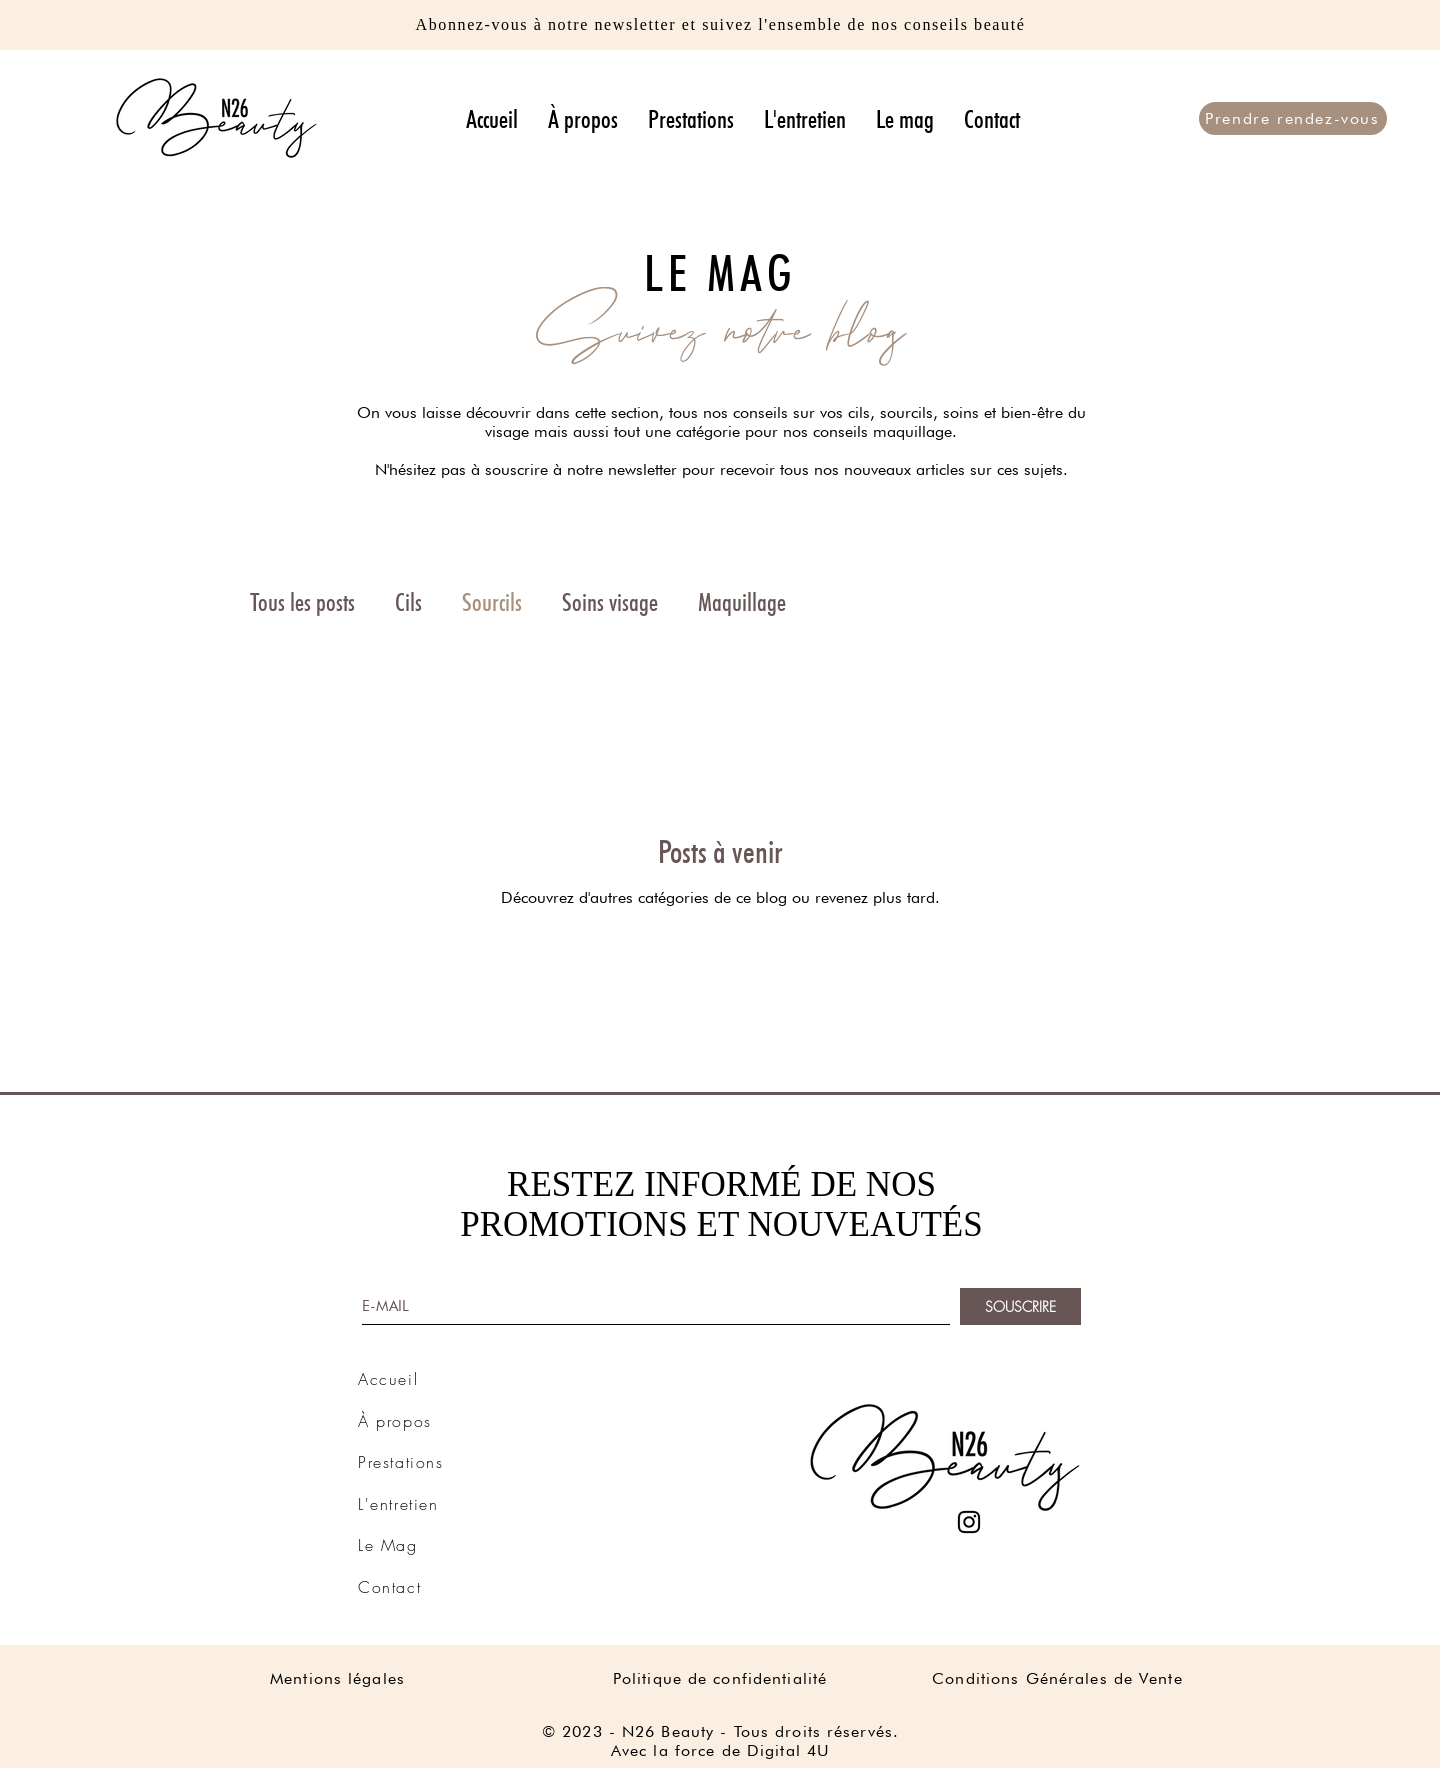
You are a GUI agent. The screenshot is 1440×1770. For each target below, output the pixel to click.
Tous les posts (302, 602)
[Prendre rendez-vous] (1293, 118)
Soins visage (610, 602)
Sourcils (492, 602)
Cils (408, 602)
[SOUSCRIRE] (1020, 1306)
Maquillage (742, 602)
